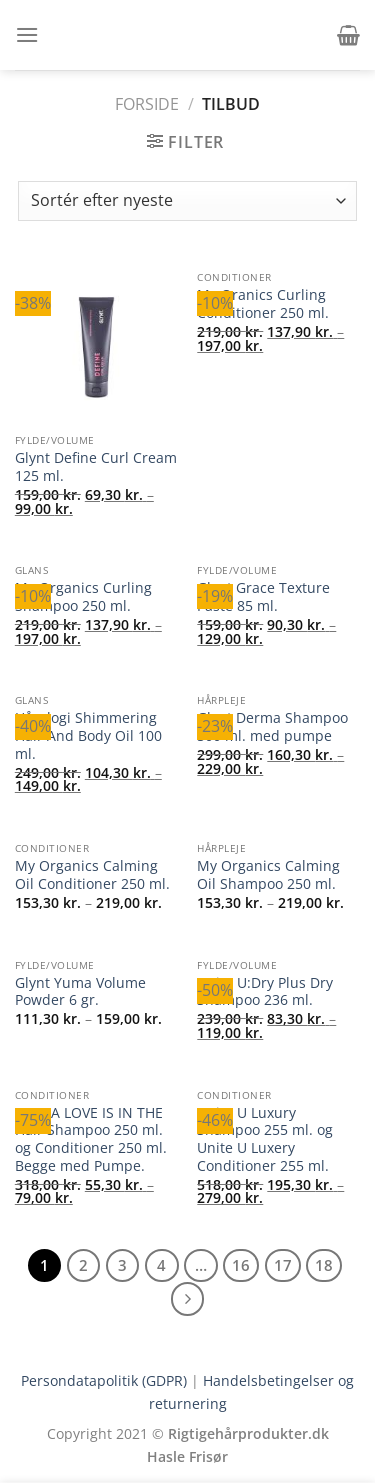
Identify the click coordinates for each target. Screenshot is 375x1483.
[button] (27, 34)
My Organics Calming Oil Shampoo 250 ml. (268, 874)
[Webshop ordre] (187, 201)
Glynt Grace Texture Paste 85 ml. (263, 596)
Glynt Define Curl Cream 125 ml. (96, 466)
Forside (147, 104)
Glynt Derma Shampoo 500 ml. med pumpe (272, 726)
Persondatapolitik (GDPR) (104, 1380)
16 (241, 1265)
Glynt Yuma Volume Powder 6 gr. (80, 991)
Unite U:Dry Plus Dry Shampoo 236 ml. (265, 991)
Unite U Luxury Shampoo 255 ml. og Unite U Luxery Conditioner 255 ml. (265, 1139)
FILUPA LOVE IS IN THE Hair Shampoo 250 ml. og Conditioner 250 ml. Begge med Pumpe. (91, 1139)
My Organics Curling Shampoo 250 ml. (83, 596)
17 (283, 1265)
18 (324, 1265)
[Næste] (188, 1299)
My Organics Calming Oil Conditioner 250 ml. (92, 874)
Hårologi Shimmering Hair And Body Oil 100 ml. (88, 735)
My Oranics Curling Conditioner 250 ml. (263, 303)
